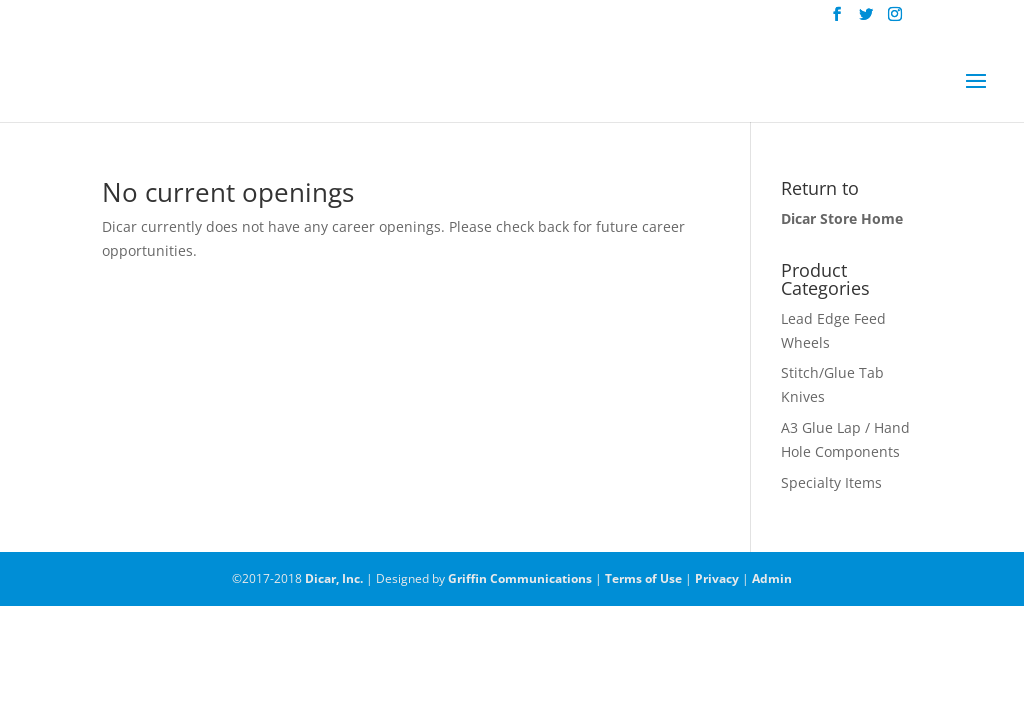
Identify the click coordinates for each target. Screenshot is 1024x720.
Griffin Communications (520, 578)
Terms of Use (643, 578)
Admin (772, 578)
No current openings (228, 192)
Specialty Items (831, 482)
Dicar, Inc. (334, 578)
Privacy (717, 578)
